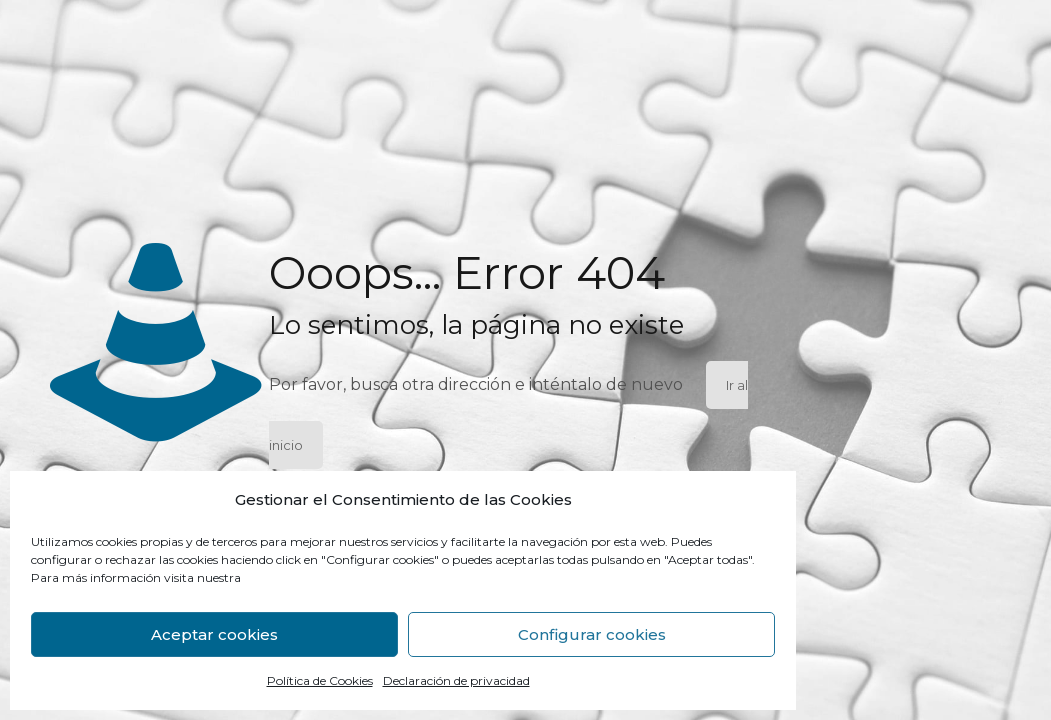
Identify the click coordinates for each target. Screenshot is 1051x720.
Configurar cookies (592, 634)
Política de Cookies (320, 680)
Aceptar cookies (214, 634)
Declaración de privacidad (456, 680)
